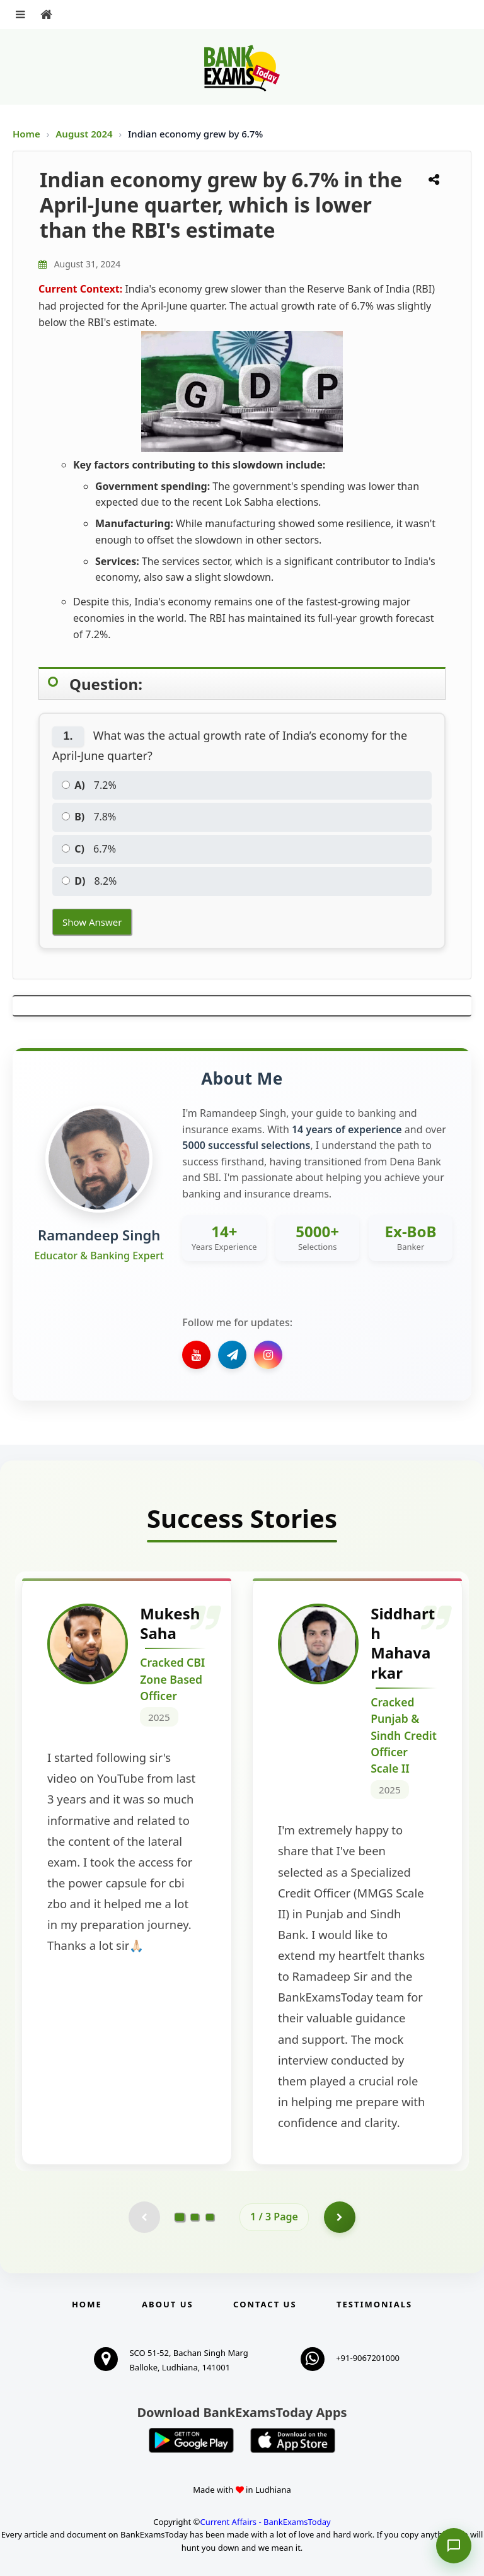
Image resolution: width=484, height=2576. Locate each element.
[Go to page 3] (209, 2217)
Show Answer (92, 922)
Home (26, 133)
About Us (167, 2304)
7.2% (89, 785)
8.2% (89, 881)
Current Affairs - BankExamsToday (265, 2521)
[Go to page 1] (180, 2217)
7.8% (89, 817)
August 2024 (85, 133)
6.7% (89, 849)
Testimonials (374, 2304)
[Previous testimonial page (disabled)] (144, 2217)
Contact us (264, 2304)
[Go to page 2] (194, 2217)
